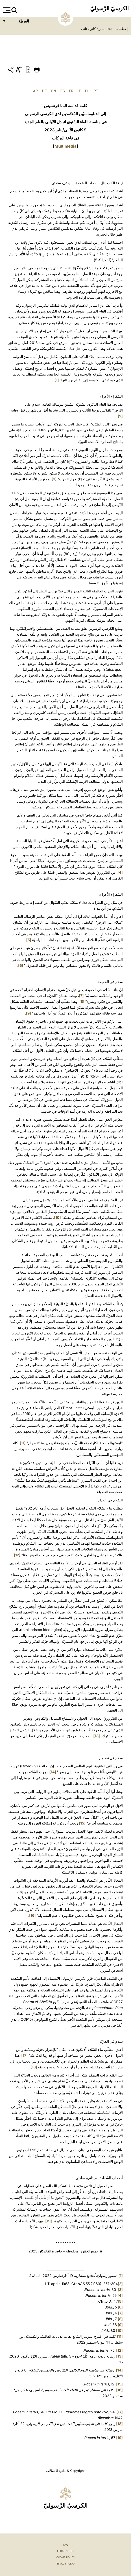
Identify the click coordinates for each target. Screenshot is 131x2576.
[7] (81, 995)
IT (79, 91)
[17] (24, 2055)
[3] (54, 479)
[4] (120, 872)
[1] (57, 380)
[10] (57, 1217)
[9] (28, 1013)
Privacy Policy (66, 2563)
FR (71, 91)
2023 (109, 29)
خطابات (121, 29)
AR (35, 91)
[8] (81, 1001)
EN (53, 91)
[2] (120, 416)
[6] (20, 965)
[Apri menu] (6, 10)
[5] (28, 940)
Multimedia (65, 146)
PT (96, 91)
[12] (17, 1555)
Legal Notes (65, 2551)
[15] (82, 1823)
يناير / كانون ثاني (93, 29)
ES (62, 91)
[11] (23, 1443)
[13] (96, 1736)
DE (44, 91)
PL (87, 91)
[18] (34, 2067)
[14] (52, 1772)
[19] (48, 2221)
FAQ (65, 2544)
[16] (32, 1915)
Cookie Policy (65, 2557)
